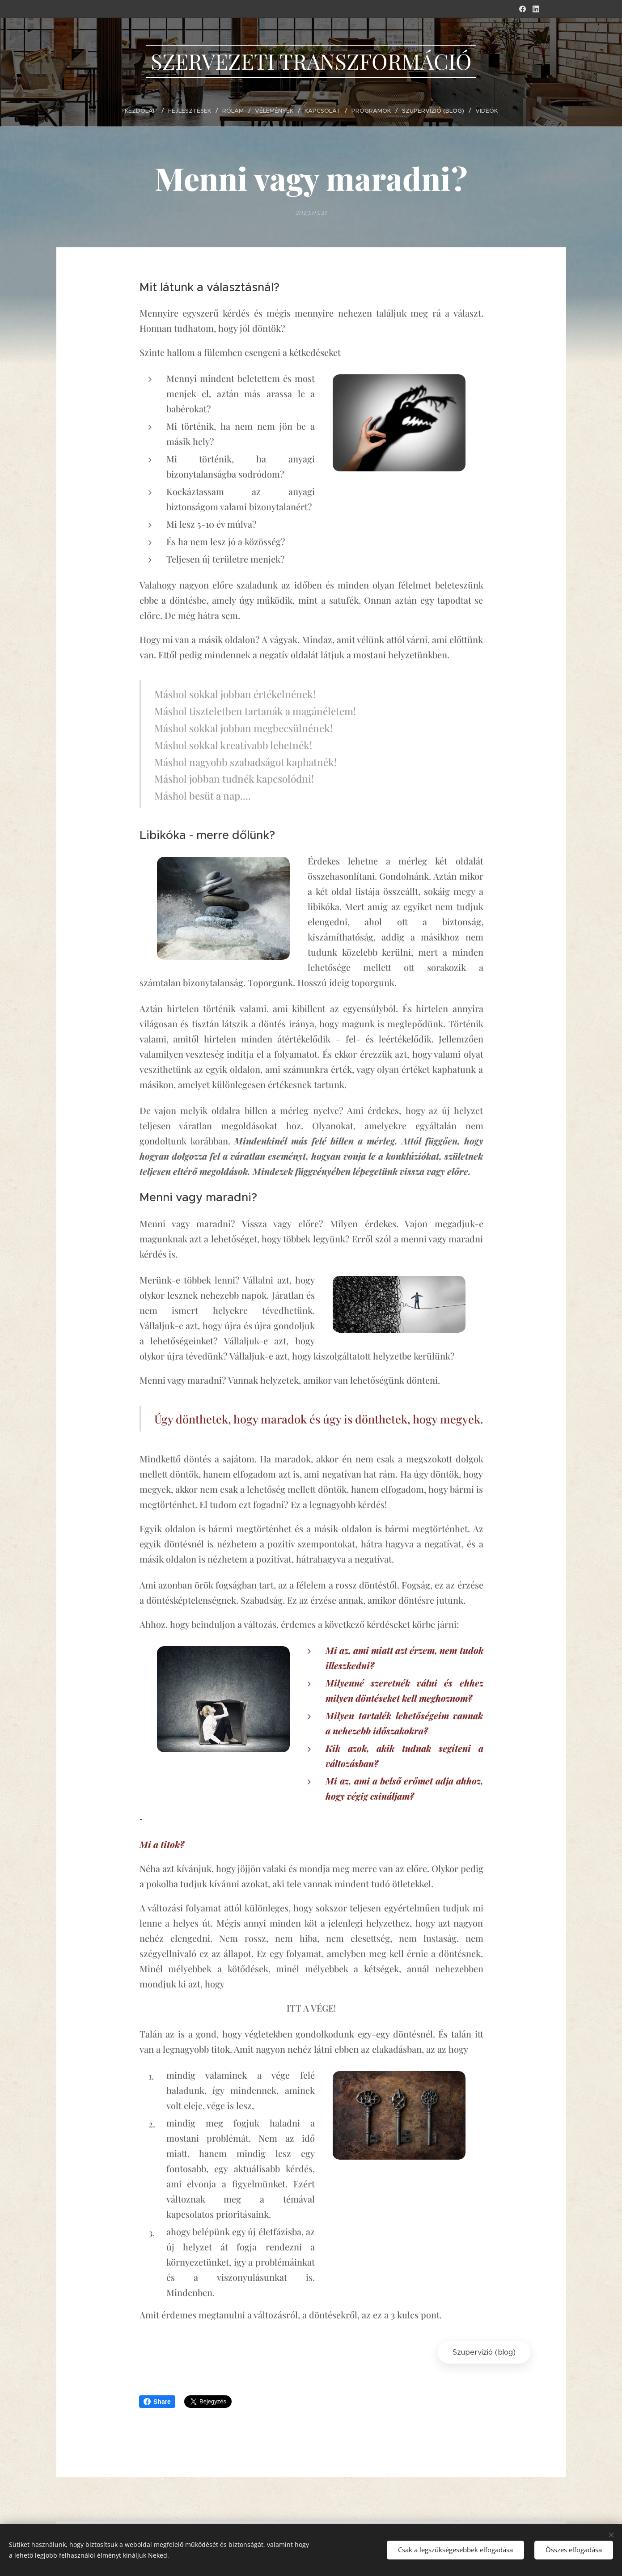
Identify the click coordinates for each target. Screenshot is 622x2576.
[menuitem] (147, 111)
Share (157, 2401)
